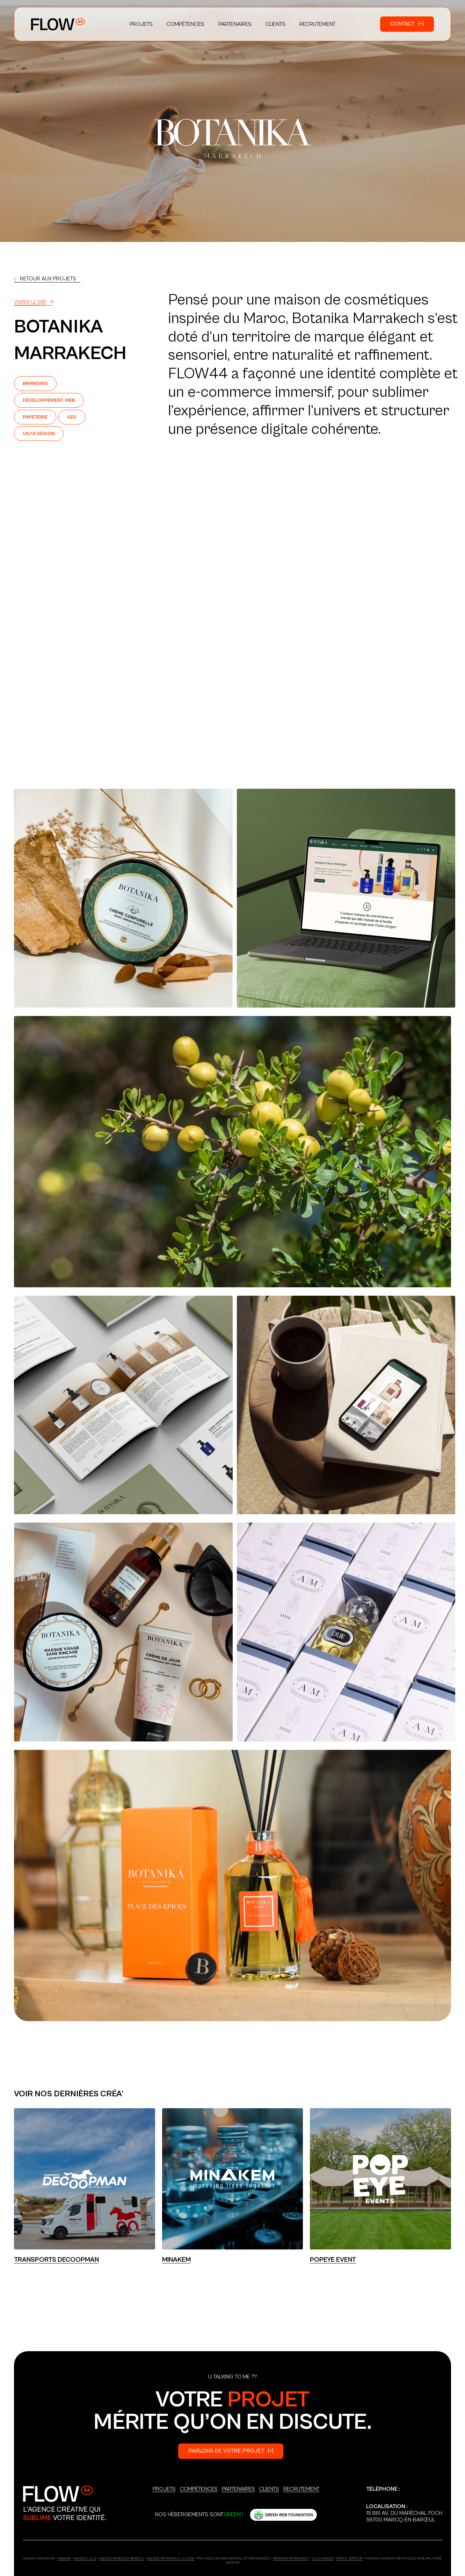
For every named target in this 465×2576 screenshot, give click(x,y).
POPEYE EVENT (333, 2259)
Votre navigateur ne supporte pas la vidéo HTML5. (232, 644)
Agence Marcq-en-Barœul (121, 2559)
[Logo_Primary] (58, 24)
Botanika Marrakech (291, 2559)
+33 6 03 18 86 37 (387, 2495)
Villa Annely (322, 2559)
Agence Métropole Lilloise (171, 2559)
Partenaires (238, 2489)
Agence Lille (84, 2559)
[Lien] (47, 279)
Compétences (199, 2489)
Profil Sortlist (349, 2559)
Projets (164, 2489)
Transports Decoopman (56, 2259)
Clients (269, 2489)
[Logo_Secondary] (58, 2494)
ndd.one (64, 2559)
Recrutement (301, 2489)
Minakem (176, 2259)
